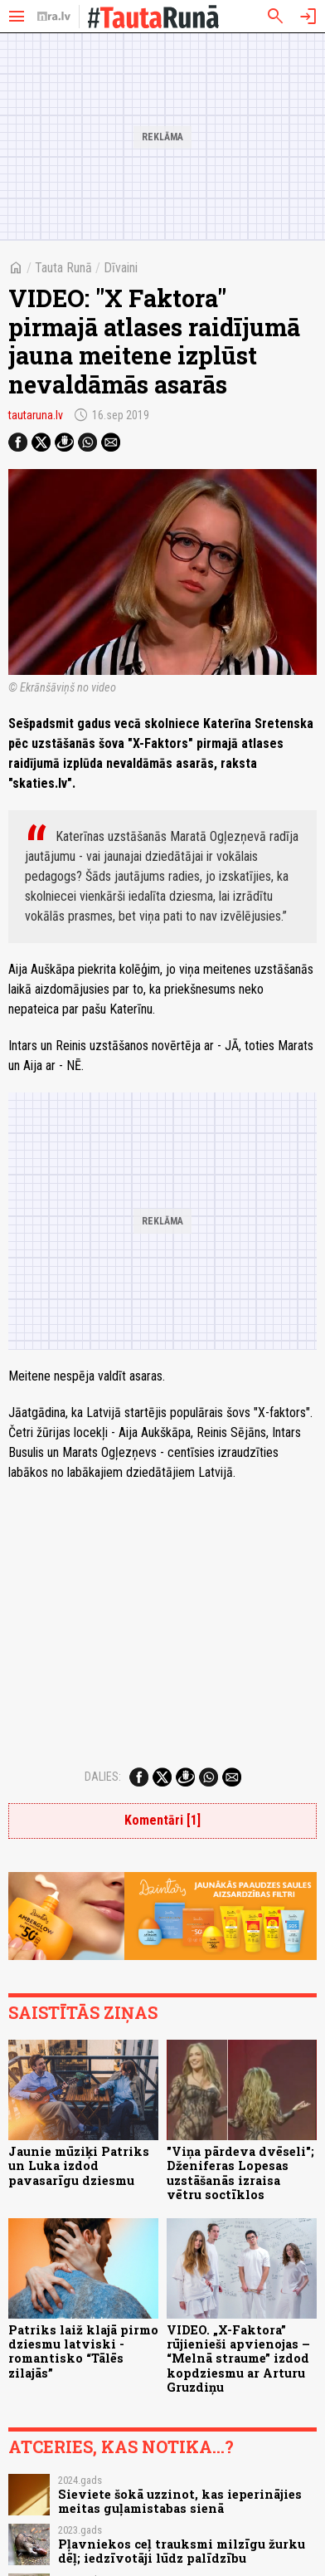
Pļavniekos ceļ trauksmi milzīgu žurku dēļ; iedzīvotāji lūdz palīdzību (181, 2551)
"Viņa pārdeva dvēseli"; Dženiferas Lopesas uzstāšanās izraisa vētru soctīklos (240, 2172)
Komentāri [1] (162, 1820)
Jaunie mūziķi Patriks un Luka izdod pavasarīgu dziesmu (78, 2165)
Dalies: (103, 1776)
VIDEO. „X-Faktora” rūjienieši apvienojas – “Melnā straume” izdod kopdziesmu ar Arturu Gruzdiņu (238, 2358)
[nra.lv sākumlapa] (53, 17)
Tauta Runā (63, 268)
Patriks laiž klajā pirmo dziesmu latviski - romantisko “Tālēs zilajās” (83, 2351)
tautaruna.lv (35, 415)
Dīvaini (121, 268)
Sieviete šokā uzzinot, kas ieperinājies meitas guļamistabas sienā (180, 2501)
